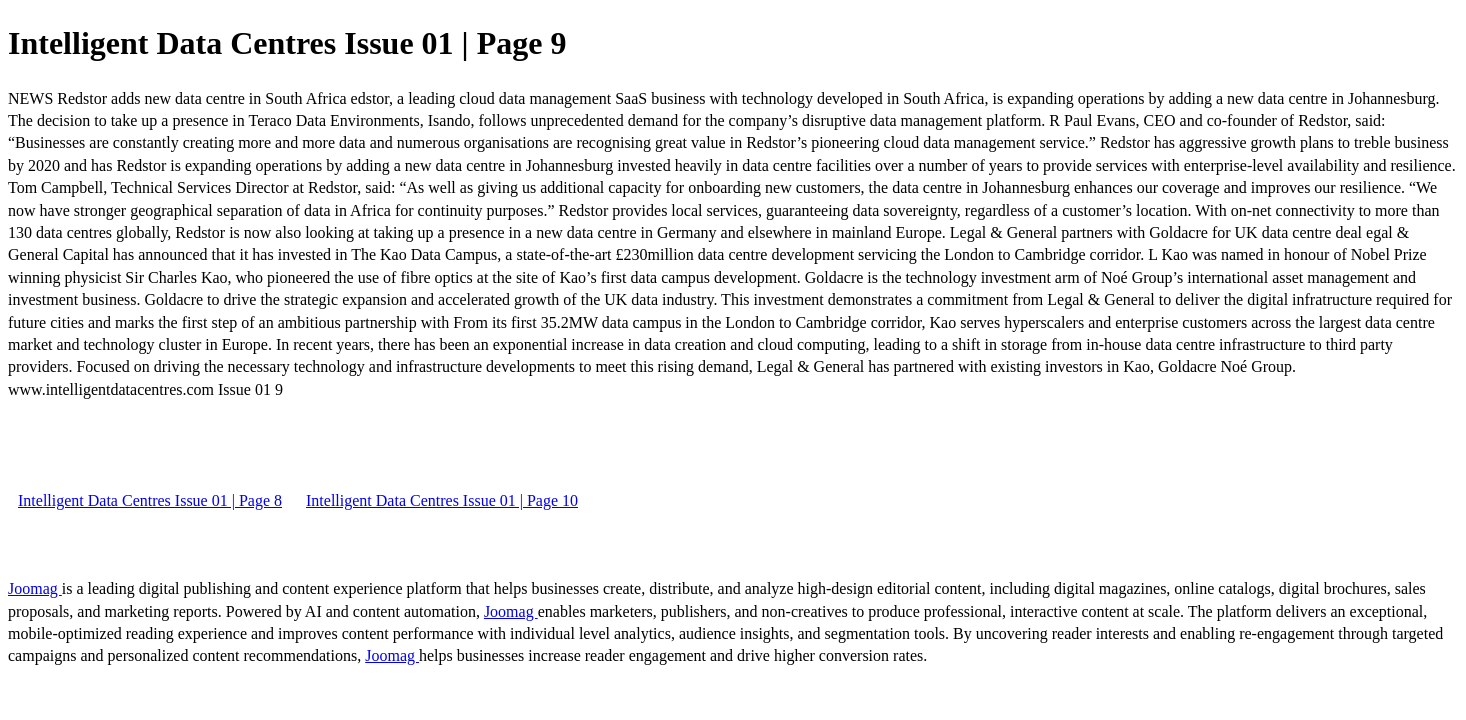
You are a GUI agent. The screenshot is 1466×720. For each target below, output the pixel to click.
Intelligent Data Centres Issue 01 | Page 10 (442, 500)
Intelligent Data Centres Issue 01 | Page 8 (150, 500)
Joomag (35, 588)
